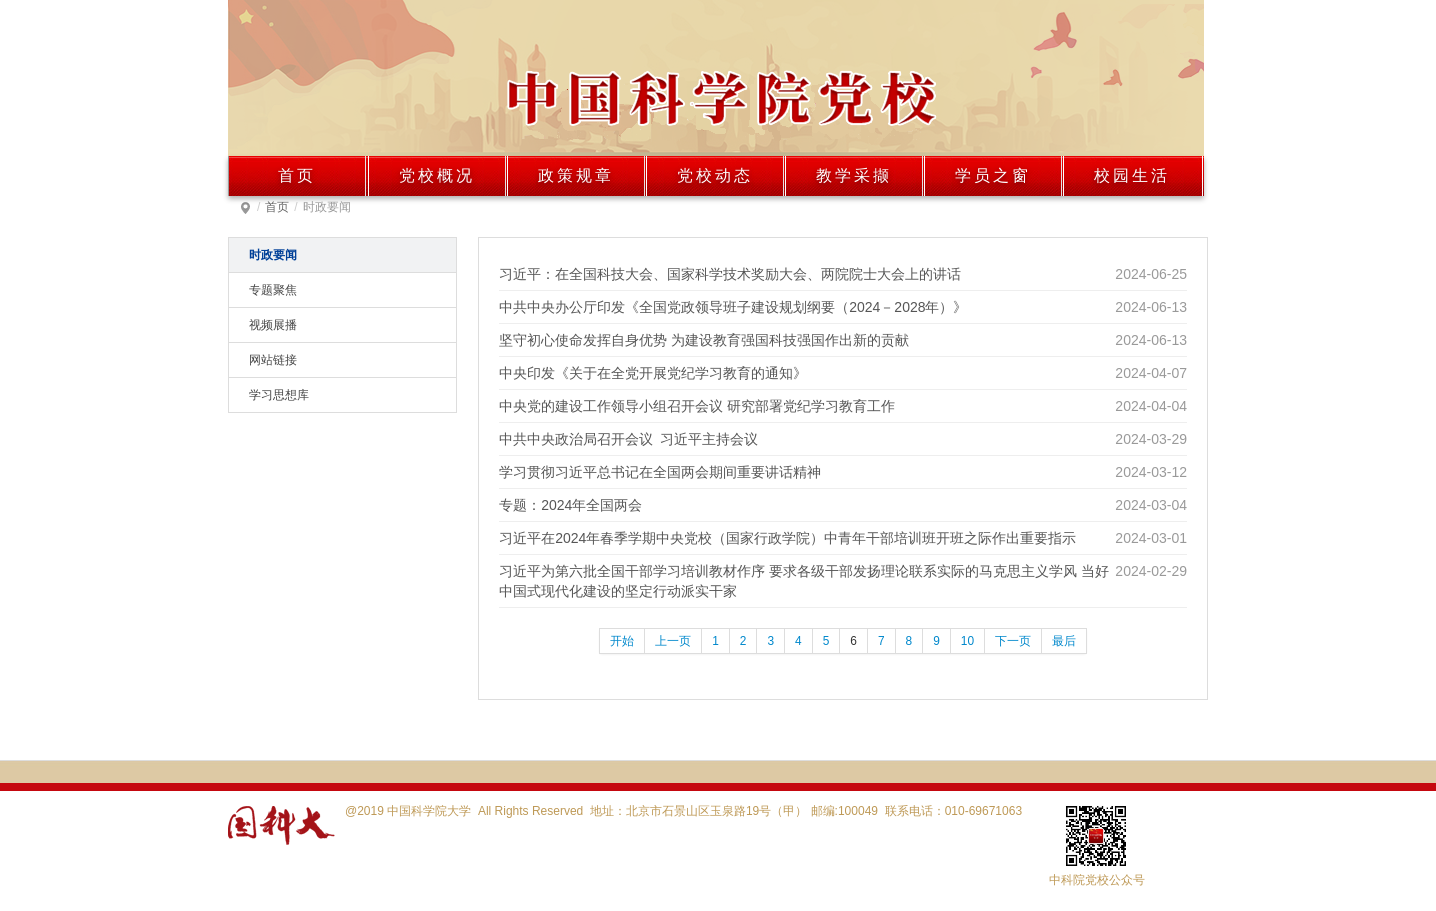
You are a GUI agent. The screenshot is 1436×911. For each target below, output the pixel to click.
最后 (1064, 641)
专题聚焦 (273, 290)
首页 (297, 175)
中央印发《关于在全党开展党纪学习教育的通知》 (653, 373)
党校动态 (715, 175)
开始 (622, 641)
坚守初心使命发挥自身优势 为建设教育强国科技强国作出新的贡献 (704, 340)
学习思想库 (279, 395)
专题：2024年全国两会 (570, 505)
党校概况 (437, 175)
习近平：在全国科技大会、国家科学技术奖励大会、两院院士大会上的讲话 (730, 274)
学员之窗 (993, 175)
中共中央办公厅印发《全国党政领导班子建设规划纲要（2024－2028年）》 (733, 307)
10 (967, 641)
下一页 (1013, 641)
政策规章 (576, 175)
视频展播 (273, 325)
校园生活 (1132, 175)
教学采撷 (854, 175)
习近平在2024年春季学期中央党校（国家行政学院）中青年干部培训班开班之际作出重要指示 (787, 538)
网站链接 (273, 360)
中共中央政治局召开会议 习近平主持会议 (628, 439)
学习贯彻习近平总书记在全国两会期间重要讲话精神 (660, 472)
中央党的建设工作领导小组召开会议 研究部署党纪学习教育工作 (697, 406)
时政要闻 (273, 255)
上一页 (673, 641)
